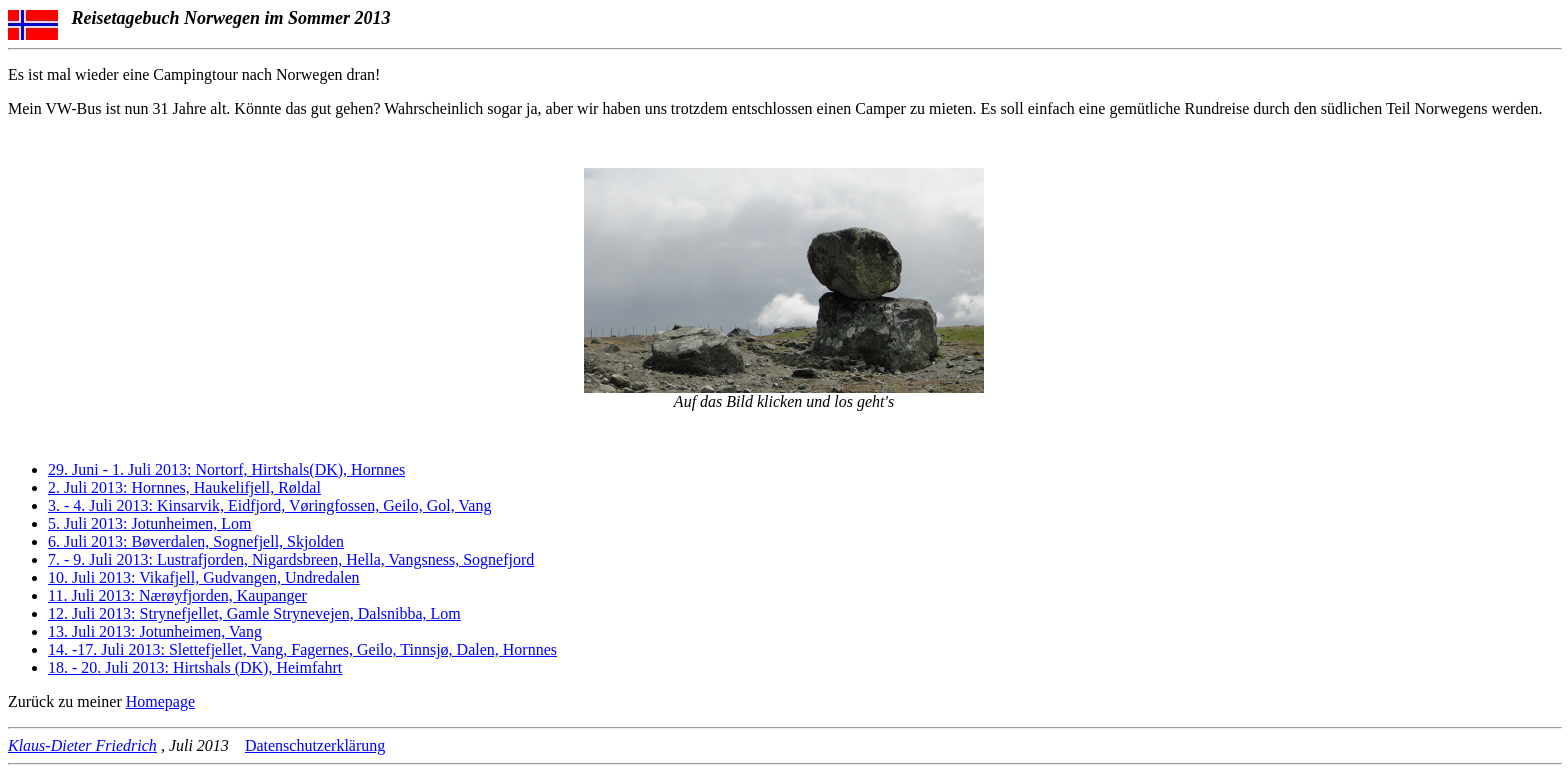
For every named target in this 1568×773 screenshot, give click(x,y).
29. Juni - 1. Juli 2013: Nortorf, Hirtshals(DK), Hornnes (226, 469)
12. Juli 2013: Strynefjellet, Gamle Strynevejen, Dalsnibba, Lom (254, 613)
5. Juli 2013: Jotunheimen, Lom (150, 523)
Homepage (160, 701)
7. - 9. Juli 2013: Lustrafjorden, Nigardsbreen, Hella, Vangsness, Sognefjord (291, 559)
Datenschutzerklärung (315, 745)
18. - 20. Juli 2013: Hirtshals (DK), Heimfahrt (195, 667)
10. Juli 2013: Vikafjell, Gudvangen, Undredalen (204, 577)
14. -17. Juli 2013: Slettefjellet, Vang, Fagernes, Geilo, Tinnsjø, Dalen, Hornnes (302, 649)
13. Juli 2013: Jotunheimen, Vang (155, 631)
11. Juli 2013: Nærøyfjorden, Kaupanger (177, 595)
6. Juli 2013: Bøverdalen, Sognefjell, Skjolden (196, 541)
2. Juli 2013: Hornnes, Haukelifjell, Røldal (184, 487)
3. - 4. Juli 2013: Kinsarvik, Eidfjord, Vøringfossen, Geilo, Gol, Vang (269, 505)
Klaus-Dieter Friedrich (82, 745)
